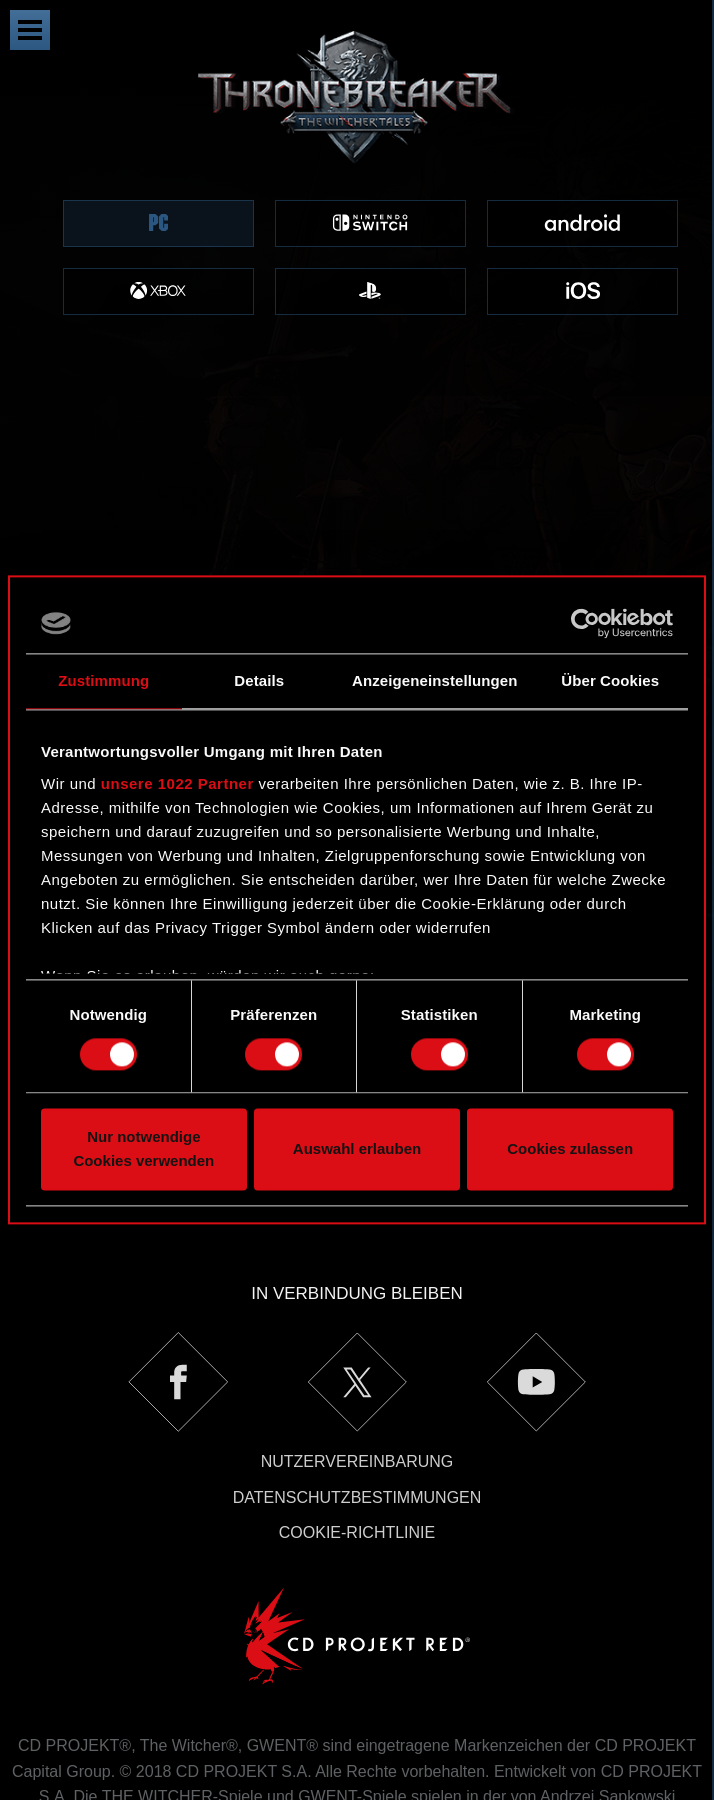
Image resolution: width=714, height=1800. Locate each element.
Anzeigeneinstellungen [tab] (434, 680)
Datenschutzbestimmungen (357, 1351)
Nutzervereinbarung (357, 1315)
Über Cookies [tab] (610, 680)
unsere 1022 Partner (177, 783)
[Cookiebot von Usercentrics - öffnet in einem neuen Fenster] (585, 623)
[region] (357, 198)
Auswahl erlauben (357, 1149)
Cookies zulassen (570, 1149)
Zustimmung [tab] (103, 680)
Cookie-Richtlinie (357, 1386)
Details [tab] (259, 680)
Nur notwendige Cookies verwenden (143, 1149)
